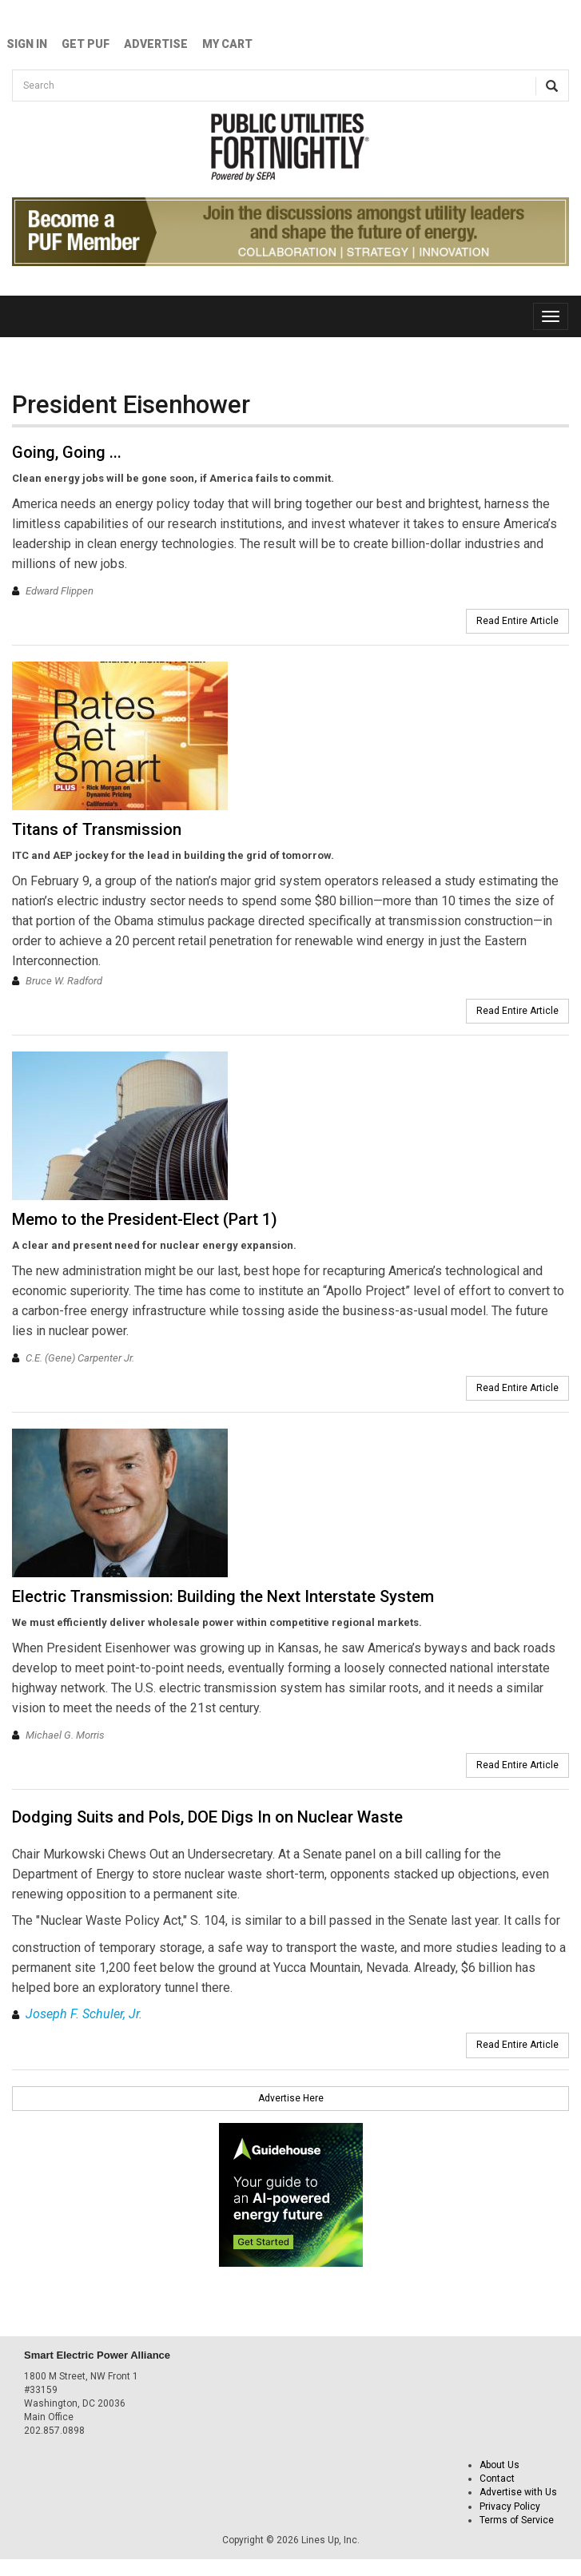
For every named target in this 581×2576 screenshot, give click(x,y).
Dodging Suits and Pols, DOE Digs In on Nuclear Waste (207, 1817)
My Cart (227, 44)
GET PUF (85, 44)
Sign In (26, 44)
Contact (497, 2478)
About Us (499, 2465)
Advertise (156, 44)
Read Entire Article (517, 620)
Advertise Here (291, 2098)
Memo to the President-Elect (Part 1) (144, 1219)
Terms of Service (517, 2520)
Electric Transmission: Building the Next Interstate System (223, 1596)
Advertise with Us (518, 2492)
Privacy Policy (510, 2506)
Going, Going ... (66, 452)
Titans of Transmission (96, 829)
